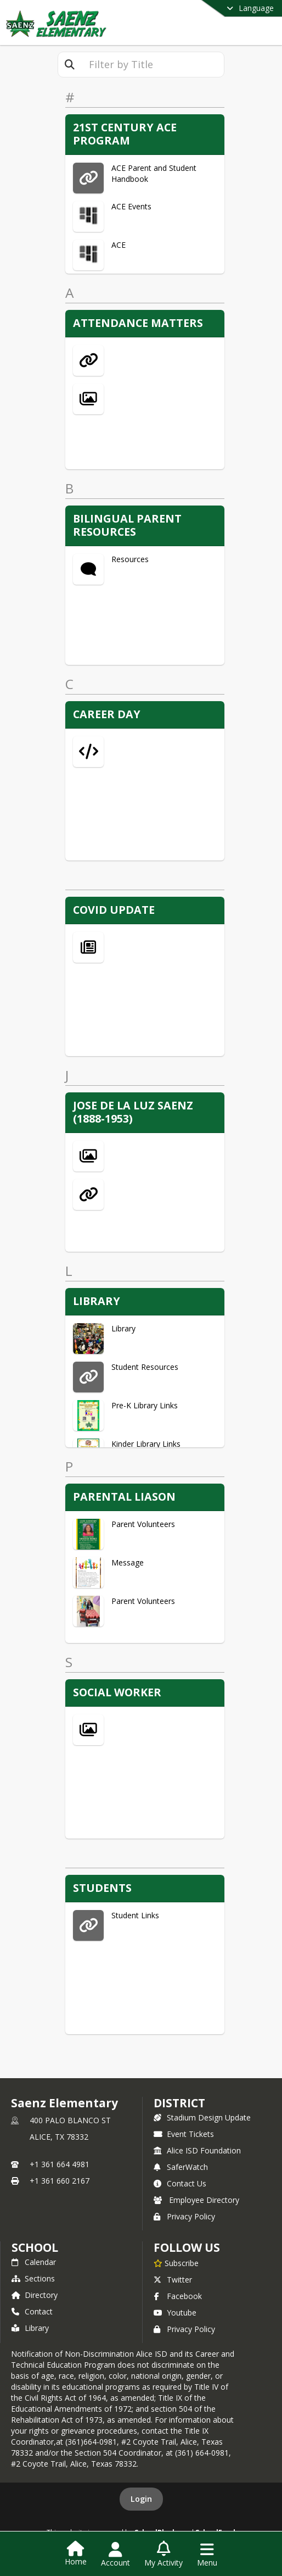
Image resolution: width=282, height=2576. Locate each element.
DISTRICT (179, 2103)
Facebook (178, 2296)
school (35, 2247)
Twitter (173, 2279)
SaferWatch (181, 2167)
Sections (33, 2278)
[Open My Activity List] (163, 2554)
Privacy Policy (184, 2216)
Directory (35, 2295)
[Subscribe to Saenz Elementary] (176, 2263)
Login (141, 2499)
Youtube (175, 2312)
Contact (32, 2311)
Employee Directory (196, 2200)
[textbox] (152, 64)
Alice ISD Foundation (197, 2150)
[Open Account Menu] (115, 2554)
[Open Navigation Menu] (207, 2554)
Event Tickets (184, 2134)
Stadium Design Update (202, 2117)
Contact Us (180, 2183)
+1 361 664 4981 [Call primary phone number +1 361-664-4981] (59, 2164)
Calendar (34, 2262)
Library (30, 2328)
